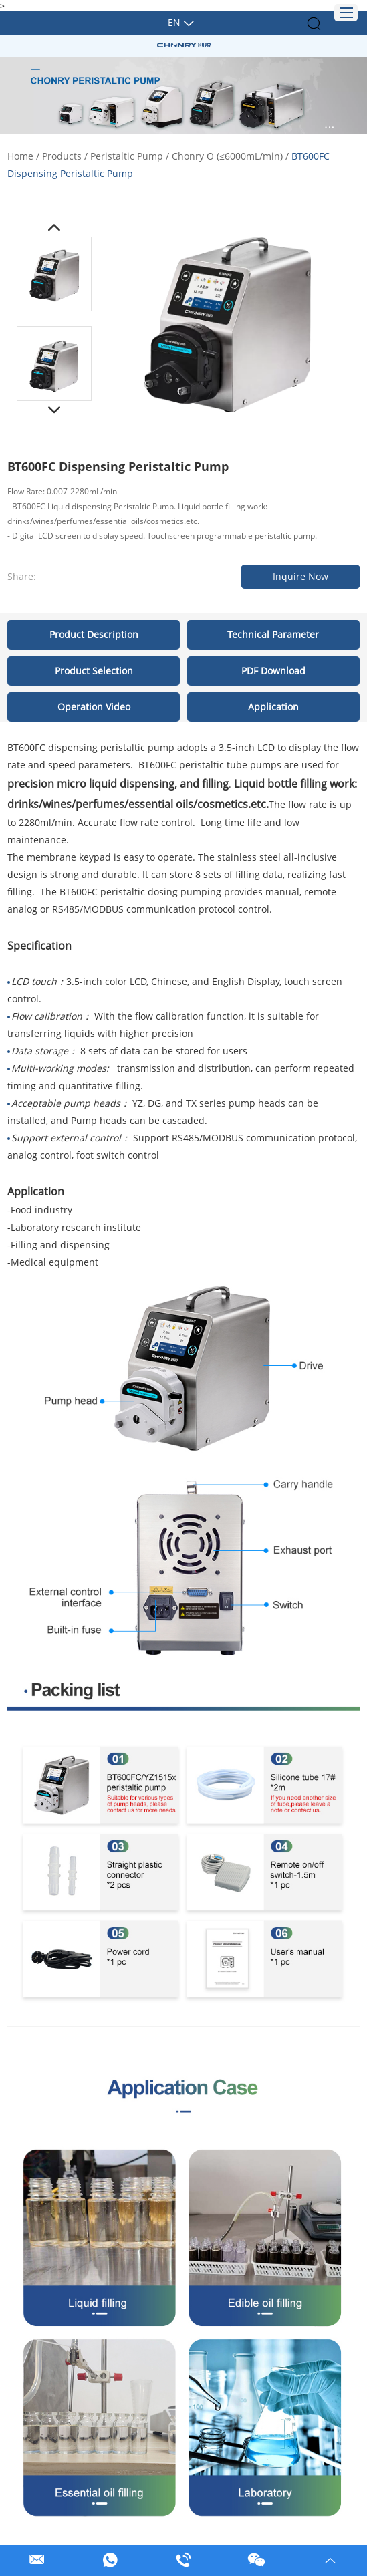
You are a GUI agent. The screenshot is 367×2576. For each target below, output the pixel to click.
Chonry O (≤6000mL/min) (227, 156)
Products (62, 156)
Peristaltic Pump (126, 156)
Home (20, 156)
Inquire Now (300, 576)
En (174, 22)
